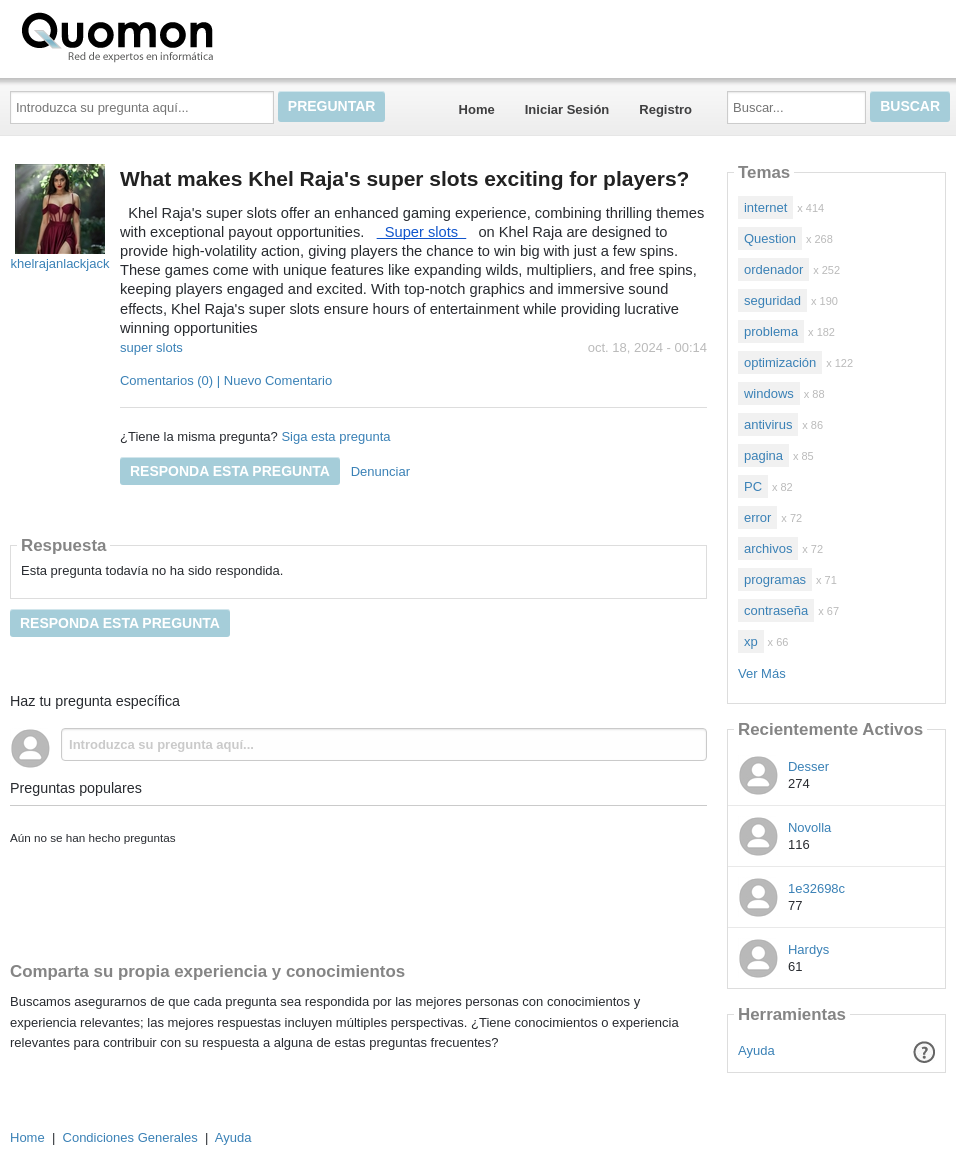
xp (751, 641)
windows (769, 393)
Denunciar (380, 471)
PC (753, 486)
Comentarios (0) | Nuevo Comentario (226, 380)
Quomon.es (181, 35)
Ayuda (756, 1050)
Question (770, 238)
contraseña (776, 610)
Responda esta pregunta (230, 471)
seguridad (772, 300)
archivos (768, 548)
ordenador (773, 269)
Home (477, 109)
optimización (780, 362)
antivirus (768, 424)
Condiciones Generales (130, 1137)
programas (775, 579)
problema (771, 331)
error (757, 517)
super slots (151, 347)
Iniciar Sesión (567, 109)
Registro (665, 109)
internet (765, 207)
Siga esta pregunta (335, 436)
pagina (763, 455)
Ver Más (762, 673)
